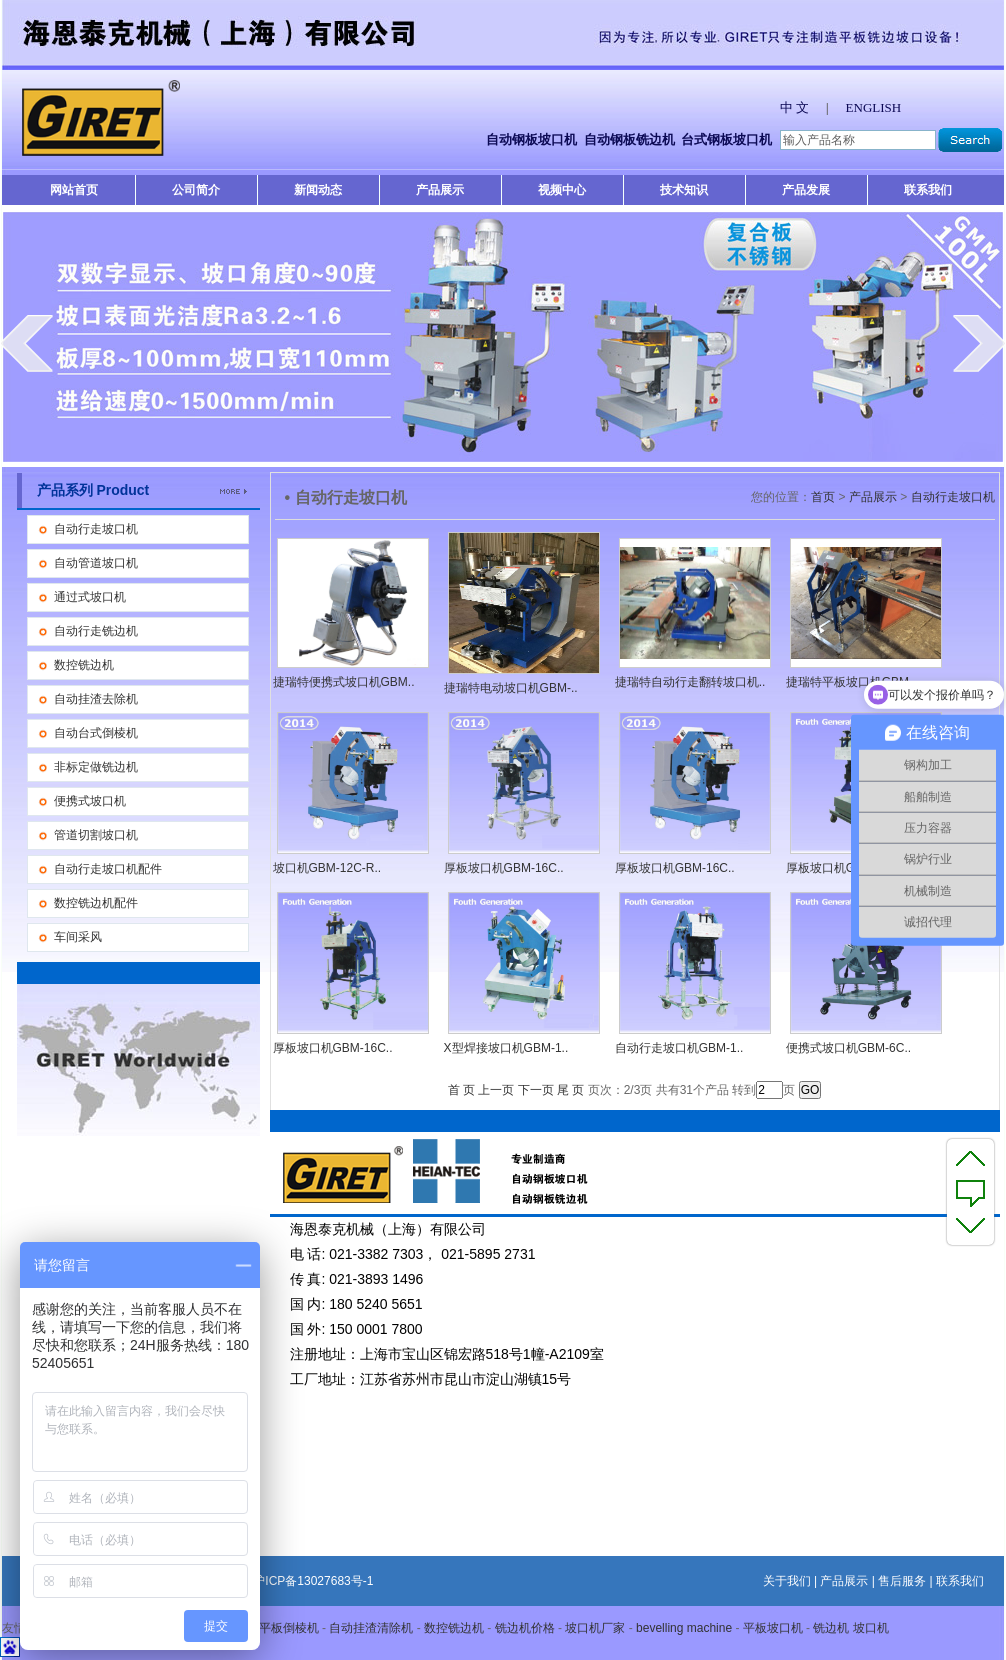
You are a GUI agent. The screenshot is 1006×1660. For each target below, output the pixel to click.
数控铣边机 (84, 665)
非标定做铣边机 (96, 767)
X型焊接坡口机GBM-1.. (506, 1048)
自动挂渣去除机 (96, 699)
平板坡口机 (773, 1628)
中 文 (794, 107)
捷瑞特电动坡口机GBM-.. (511, 688)
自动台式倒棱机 (96, 733)
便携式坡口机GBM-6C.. (848, 1048)
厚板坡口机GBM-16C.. (504, 868)
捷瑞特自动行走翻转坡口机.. (690, 682)
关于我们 (787, 1581)
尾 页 (570, 1090)
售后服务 (902, 1581)
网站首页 (74, 190)
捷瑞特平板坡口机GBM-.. (853, 682)
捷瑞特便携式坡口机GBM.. (344, 682)
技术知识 (684, 190)
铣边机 (831, 1628)
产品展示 (440, 190)
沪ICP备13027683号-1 (313, 1581)
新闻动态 (318, 190)
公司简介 (196, 190)
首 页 (461, 1090)
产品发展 (806, 190)
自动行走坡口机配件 (108, 869)
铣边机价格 (525, 1628)
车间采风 (78, 937)
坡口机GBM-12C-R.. (327, 868)
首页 (823, 497)
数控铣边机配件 (96, 903)
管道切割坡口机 (96, 835)
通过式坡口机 (90, 597)
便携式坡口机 (90, 801)
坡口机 (871, 1628)
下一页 (536, 1090)
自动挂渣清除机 (371, 1628)
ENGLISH (874, 107)
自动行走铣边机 (96, 631)
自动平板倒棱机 (277, 1628)
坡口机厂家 (595, 1628)
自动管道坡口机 (96, 563)
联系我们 (928, 190)
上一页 (496, 1090)
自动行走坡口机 (96, 529)
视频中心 (562, 190)
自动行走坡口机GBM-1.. (679, 1048)
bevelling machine (684, 1628)
